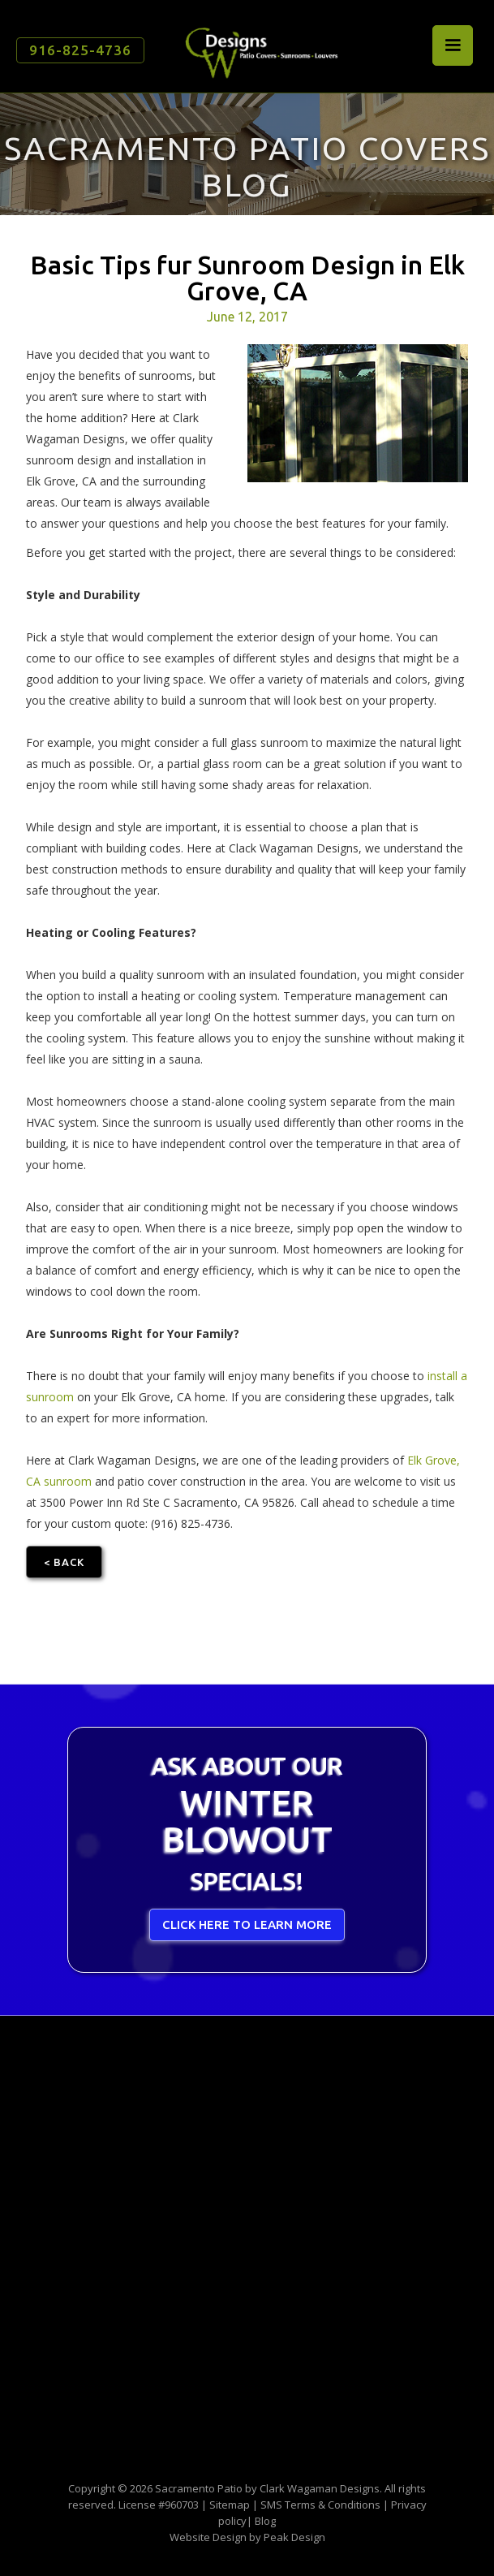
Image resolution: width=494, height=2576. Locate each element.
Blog (265, 2520)
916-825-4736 (80, 50)
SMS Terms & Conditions (320, 2504)
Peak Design (294, 2537)
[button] (452, 45)
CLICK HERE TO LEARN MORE (247, 1924)
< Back (64, 1562)
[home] (257, 47)
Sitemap (229, 2504)
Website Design (208, 2537)
